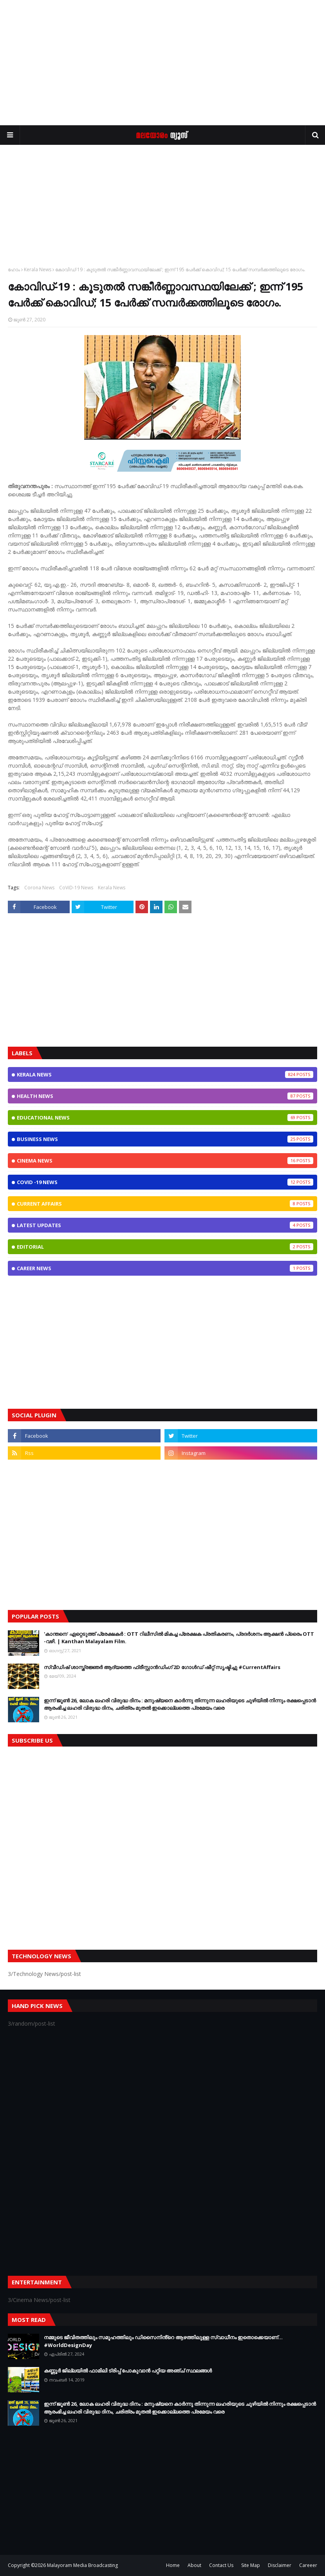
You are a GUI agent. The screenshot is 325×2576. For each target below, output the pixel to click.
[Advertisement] (162, 62)
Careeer (308, 2565)
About (194, 2565)
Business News (165, 1139)
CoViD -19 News (165, 1182)
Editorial (165, 1246)
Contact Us (221, 2565)
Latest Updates (165, 1225)
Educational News (165, 1117)
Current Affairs (165, 1203)
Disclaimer (279, 2565)
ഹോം (14, 269)
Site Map (250, 2565)
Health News (165, 1096)
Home (173, 2565)
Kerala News (37, 269)
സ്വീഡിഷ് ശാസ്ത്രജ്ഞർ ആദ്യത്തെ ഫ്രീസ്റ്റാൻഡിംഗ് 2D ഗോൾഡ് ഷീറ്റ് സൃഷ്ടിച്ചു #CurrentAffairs (162, 1667)
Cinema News (165, 1160)
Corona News (39, 887)
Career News (165, 1268)
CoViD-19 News (76, 887)
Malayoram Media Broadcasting (82, 2565)
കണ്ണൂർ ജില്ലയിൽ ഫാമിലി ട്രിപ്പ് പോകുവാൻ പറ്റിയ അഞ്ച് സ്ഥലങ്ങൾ (128, 2370)
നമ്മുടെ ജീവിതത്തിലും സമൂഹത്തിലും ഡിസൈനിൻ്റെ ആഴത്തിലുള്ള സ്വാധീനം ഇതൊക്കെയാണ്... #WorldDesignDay (163, 2341)
